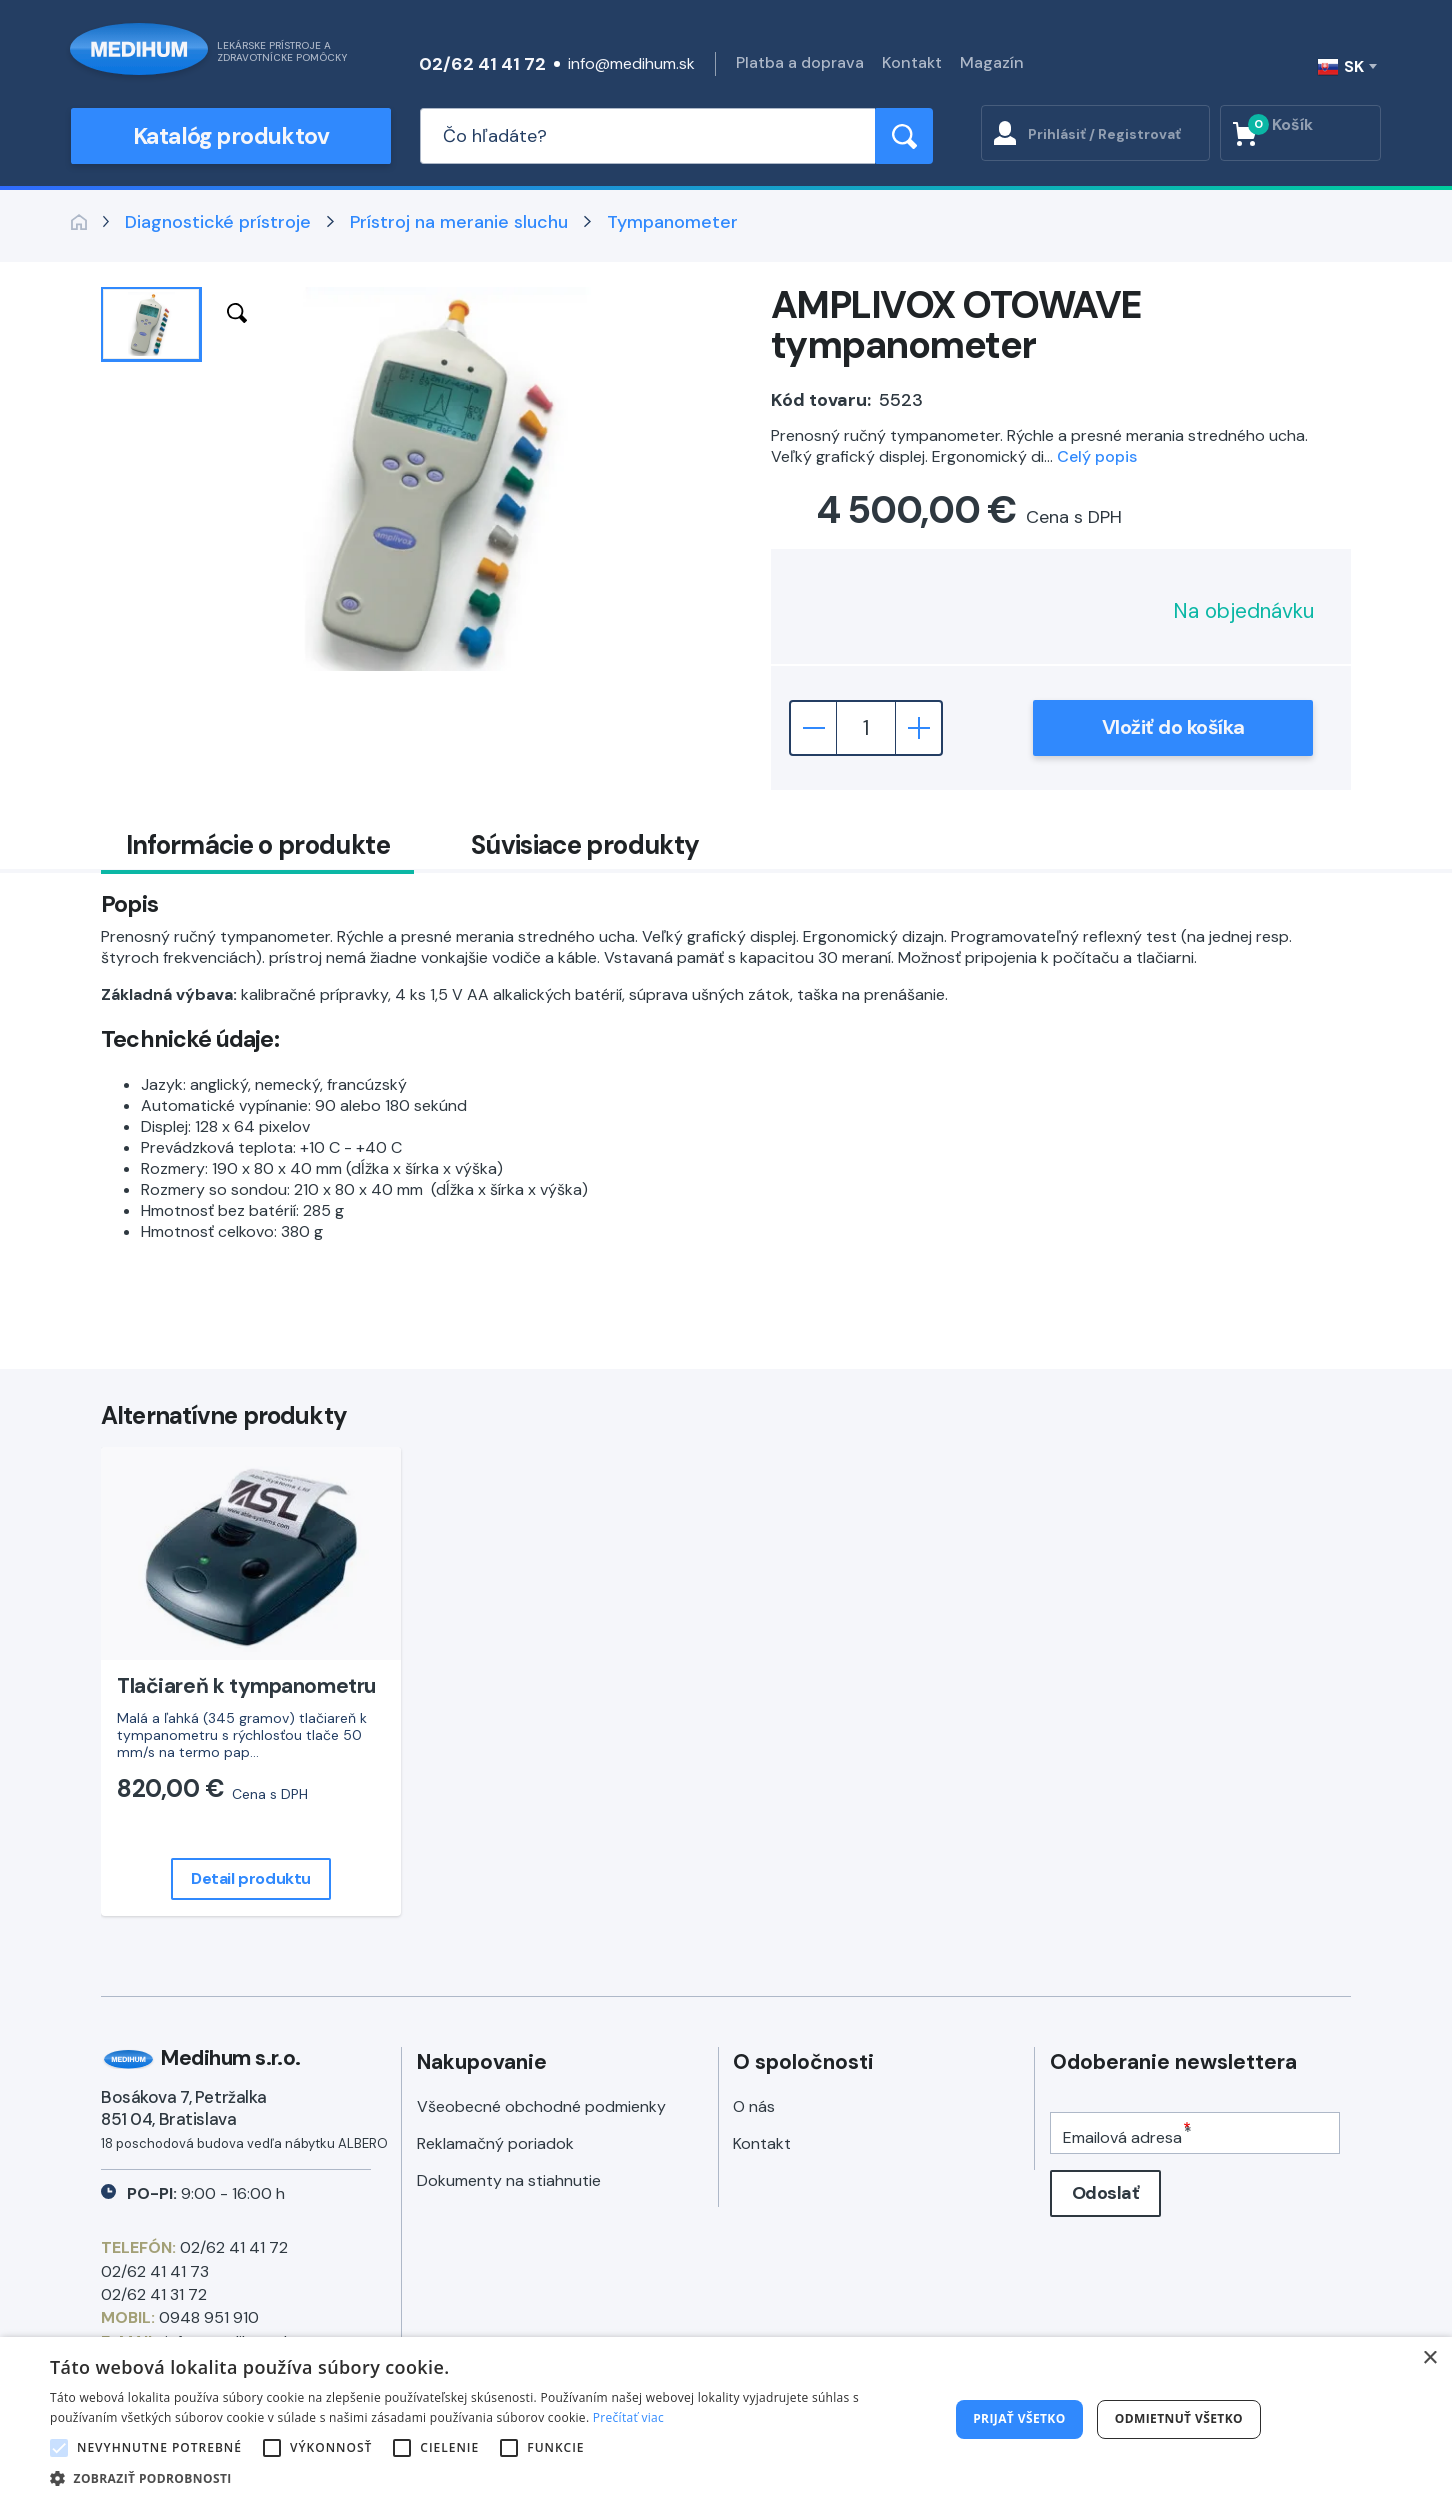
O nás (754, 2106)
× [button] (1429, 2358)
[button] (486, 2477)
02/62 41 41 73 (155, 2271)
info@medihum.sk (631, 63)
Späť (79, 222)
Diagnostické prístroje (218, 222)
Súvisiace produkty (585, 845)
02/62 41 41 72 (482, 64)
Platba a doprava (800, 62)
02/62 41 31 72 (154, 2294)
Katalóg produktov (231, 136)
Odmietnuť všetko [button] (1179, 2418)
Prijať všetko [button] (1019, 2418)
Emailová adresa (1122, 2137)
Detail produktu (251, 1878)
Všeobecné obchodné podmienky (541, 2106)
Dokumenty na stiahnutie (509, 2180)
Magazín (992, 62)
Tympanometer (672, 222)
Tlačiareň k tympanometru (246, 1686)
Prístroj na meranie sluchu (459, 222)
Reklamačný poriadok (495, 2143)
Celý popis (1097, 456)
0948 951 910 (209, 2317)
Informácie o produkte (258, 845)
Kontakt (912, 62)
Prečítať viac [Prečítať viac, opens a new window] (628, 2417)
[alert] (726, 2419)
